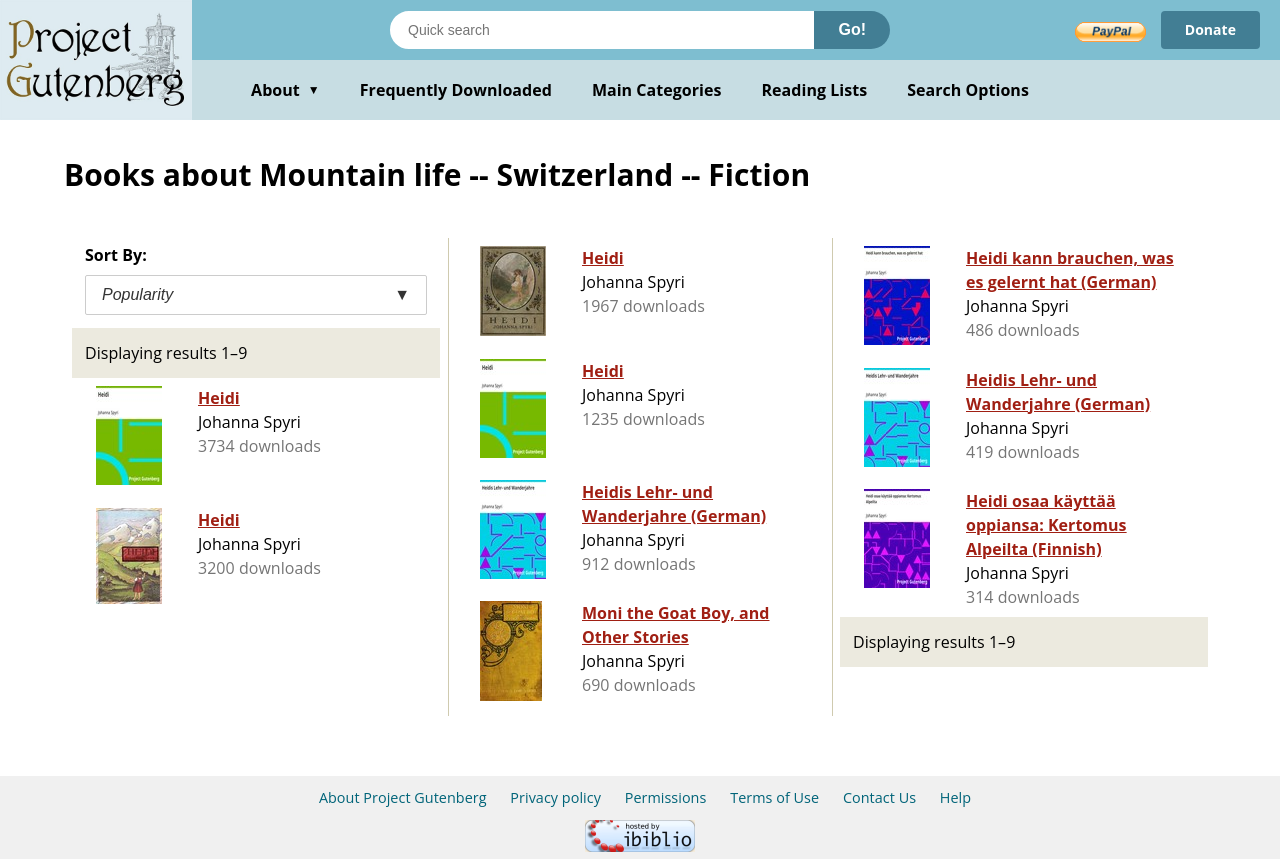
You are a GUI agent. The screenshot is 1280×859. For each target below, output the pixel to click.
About (285, 90)
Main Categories (657, 90)
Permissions (666, 797)
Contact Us (879, 797)
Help (955, 797)
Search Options (968, 90)
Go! (852, 29)
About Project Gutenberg (403, 797)
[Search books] (602, 30)
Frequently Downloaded (456, 90)
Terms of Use (774, 797)
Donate (1210, 29)
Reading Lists (815, 90)
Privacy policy (555, 797)
